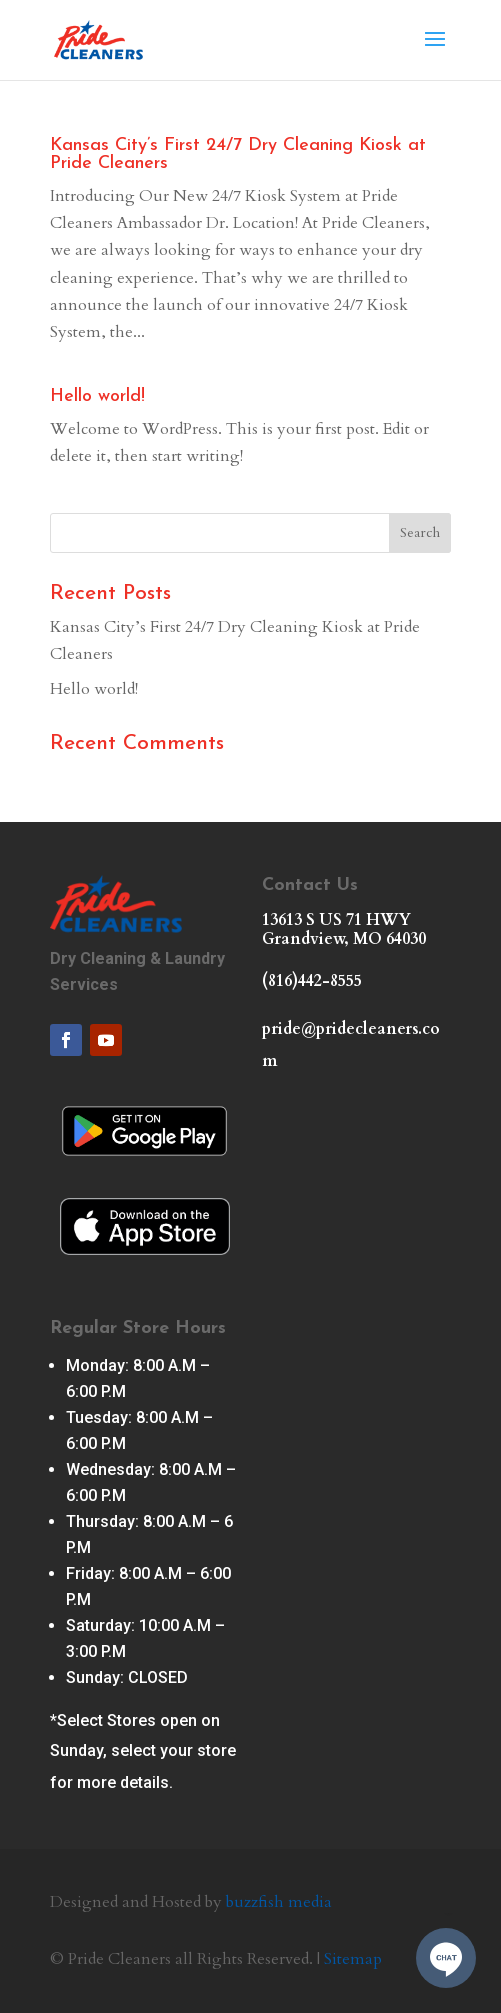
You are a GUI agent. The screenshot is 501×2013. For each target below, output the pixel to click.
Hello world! (97, 396)
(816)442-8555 (312, 981)
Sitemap (353, 1959)
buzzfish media (279, 1902)
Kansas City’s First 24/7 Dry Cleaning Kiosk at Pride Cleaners (238, 154)
